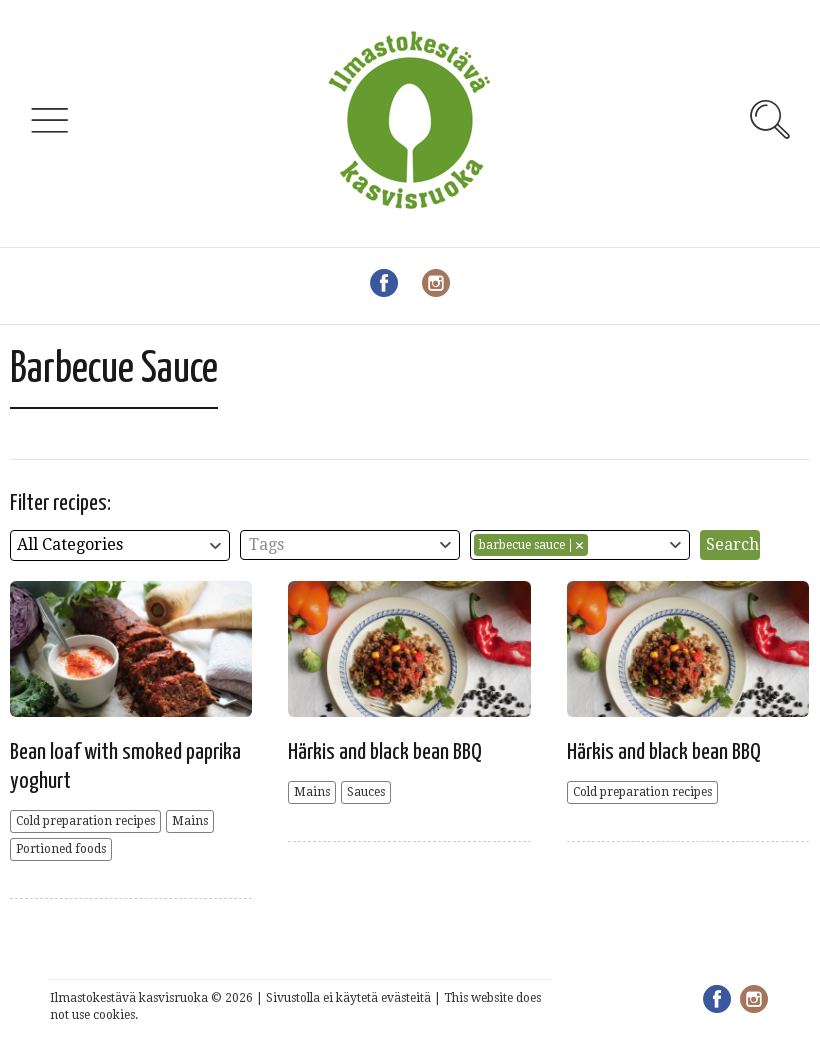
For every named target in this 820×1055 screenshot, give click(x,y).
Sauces (366, 792)
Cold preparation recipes (85, 821)
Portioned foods (61, 849)
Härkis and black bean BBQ (385, 752)
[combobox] (120, 545)
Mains (190, 821)
